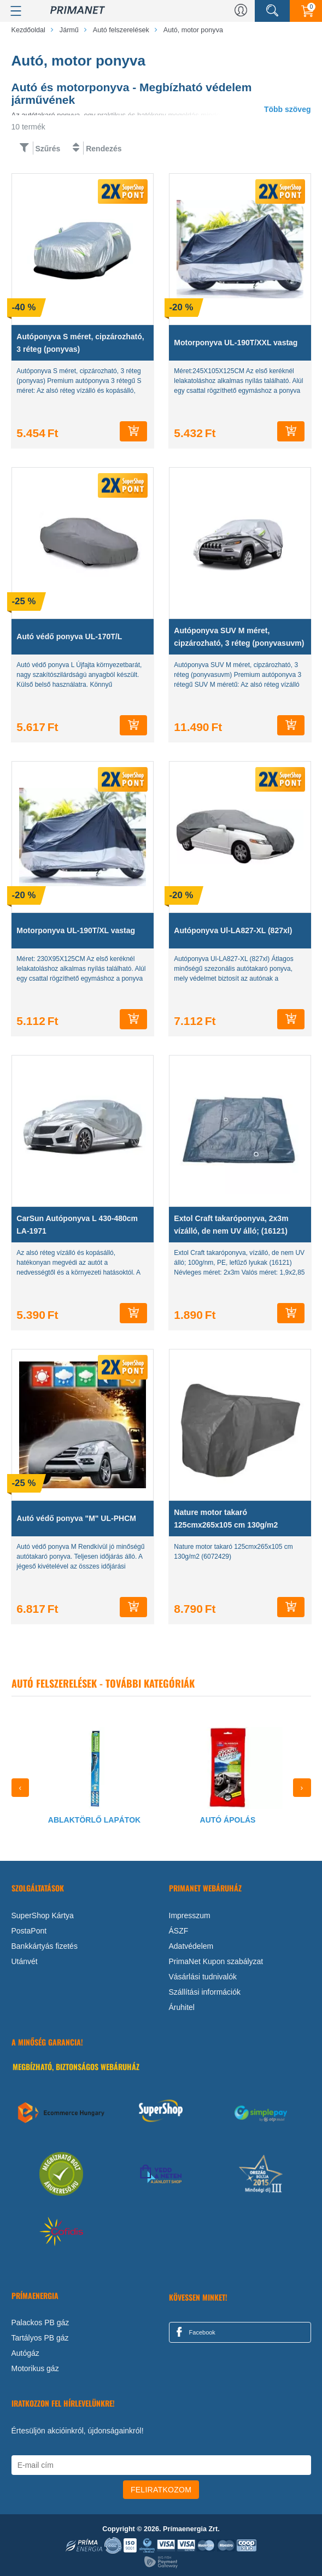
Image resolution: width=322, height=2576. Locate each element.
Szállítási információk (205, 1992)
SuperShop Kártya (42, 1915)
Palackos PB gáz (40, 2322)
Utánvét (24, 1961)
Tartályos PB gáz (40, 2337)
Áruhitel (182, 2007)
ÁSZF (179, 1930)
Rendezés (103, 148)
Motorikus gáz (35, 2368)
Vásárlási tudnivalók (203, 1976)
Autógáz (25, 2353)
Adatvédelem (191, 1946)
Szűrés (47, 148)
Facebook (194, 2332)
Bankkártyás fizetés (44, 1946)
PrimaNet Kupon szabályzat (216, 1961)
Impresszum (189, 1915)
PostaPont (29, 1930)
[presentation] (20, 1787)
